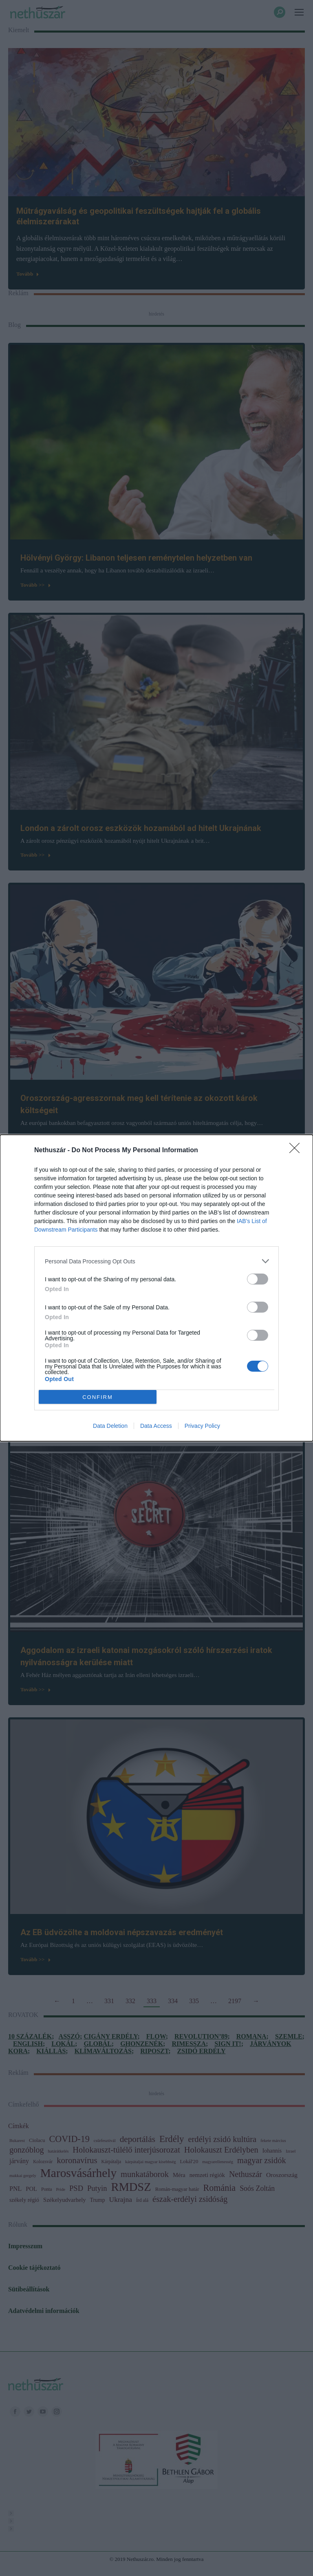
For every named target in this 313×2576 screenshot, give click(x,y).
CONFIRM (97, 1397)
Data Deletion (110, 1426)
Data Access (156, 1426)
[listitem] (156, 1261)
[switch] (257, 1279)
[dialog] (156, 1288)
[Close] (297, 1150)
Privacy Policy (202, 1426)
